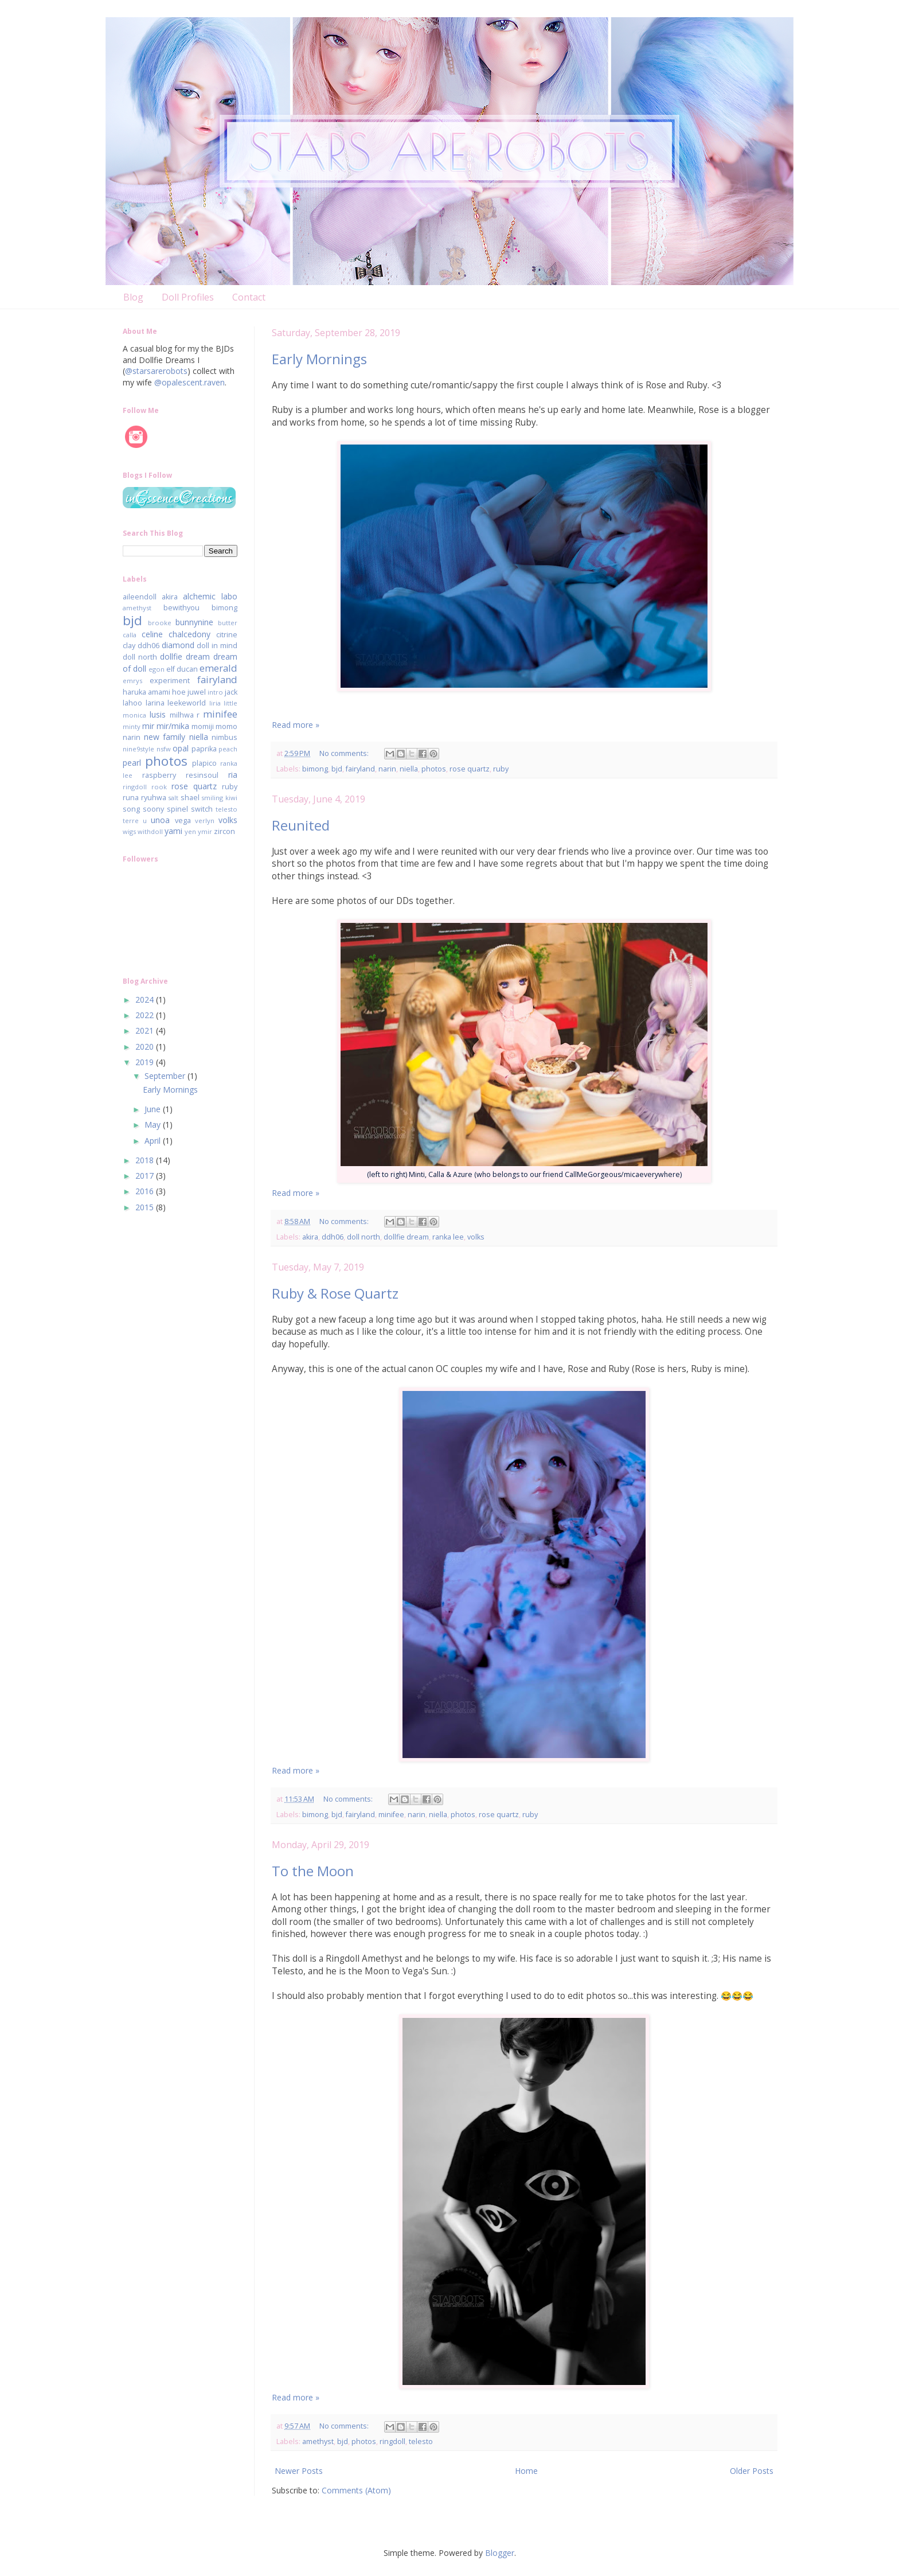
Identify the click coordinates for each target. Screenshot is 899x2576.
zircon (224, 831)
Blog (133, 297)
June (153, 1109)
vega (183, 820)
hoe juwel (189, 692)
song (131, 809)
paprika (204, 749)
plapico (204, 763)
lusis (158, 714)
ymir (205, 831)
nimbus (224, 737)
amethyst (318, 2441)
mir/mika (173, 725)
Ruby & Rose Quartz (335, 1293)
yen (190, 831)
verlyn (204, 820)
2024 (145, 999)
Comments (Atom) (356, 2490)
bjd (336, 769)
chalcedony (189, 634)
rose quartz (470, 769)
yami (173, 830)
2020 (145, 1046)
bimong (315, 769)
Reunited (301, 825)
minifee (391, 1814)
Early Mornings (319, 358)
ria (232, 774)
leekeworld (186, 703)
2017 (145, 1175)
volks (475, 1237)
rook (159, 786)
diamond (178, 645)
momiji (202, 726)
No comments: (344, 753)
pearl (132, 762)
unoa (160, 820)
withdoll (150, 831)
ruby (501, 769)
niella (409, 769)
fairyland (360, 769)
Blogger (499, 2552)
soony (153, 809)
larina (155, 703)
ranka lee (448, 1237)
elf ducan (182, 669)
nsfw (164, 749)
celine (152, 634)
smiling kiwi (219, 797)
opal (181, 748)
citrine (226, 635)
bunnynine (194, 622)
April (153, 1140)
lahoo (132, 703)
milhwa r (185, 715)
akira (310, 1237)
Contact (248, 297)
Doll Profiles (188, 297)
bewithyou (181, 608)
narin (387, 769)
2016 (145, 1191)
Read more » (295, 724)
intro (215, 692)
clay (129, 645)
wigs (129, 831)
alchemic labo (210, 596)
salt (173, 797)
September (165, 1075)
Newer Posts (299, 2470)
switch (202, 809)
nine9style (138, 749)
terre (131, 820)
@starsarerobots (156, 370)
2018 (145, 1160)
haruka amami (146, 692)
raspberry (159, 775)
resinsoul (202, 775)
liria (215, 703)
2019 (145, 1062)
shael (190, 797)
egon (156, 669)
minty (131, 726)
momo (226, 726)
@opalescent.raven (189, 382)
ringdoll (392, 2441)
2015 (145, 1207)
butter (227, 622)
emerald (218, 668)
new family (165, 736)
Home (526, 2470)
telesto (421, 2441)
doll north (363, 1237)
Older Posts (751, 2470)
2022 (145, 1015)
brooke (159, 622)
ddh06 (332, 1237)
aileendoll (140, 597)
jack (231, 692)
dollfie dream (406, 1237)
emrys (132, 680)
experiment (170, 680)
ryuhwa (153, 797)
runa (131, 797)
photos (433, 769)
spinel (177, 809)
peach (227, 749)
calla (129, 634)
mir (148, 725)
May (153, 1124)
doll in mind (217, 645)
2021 (145, 1030)
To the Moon (313, 1870)
